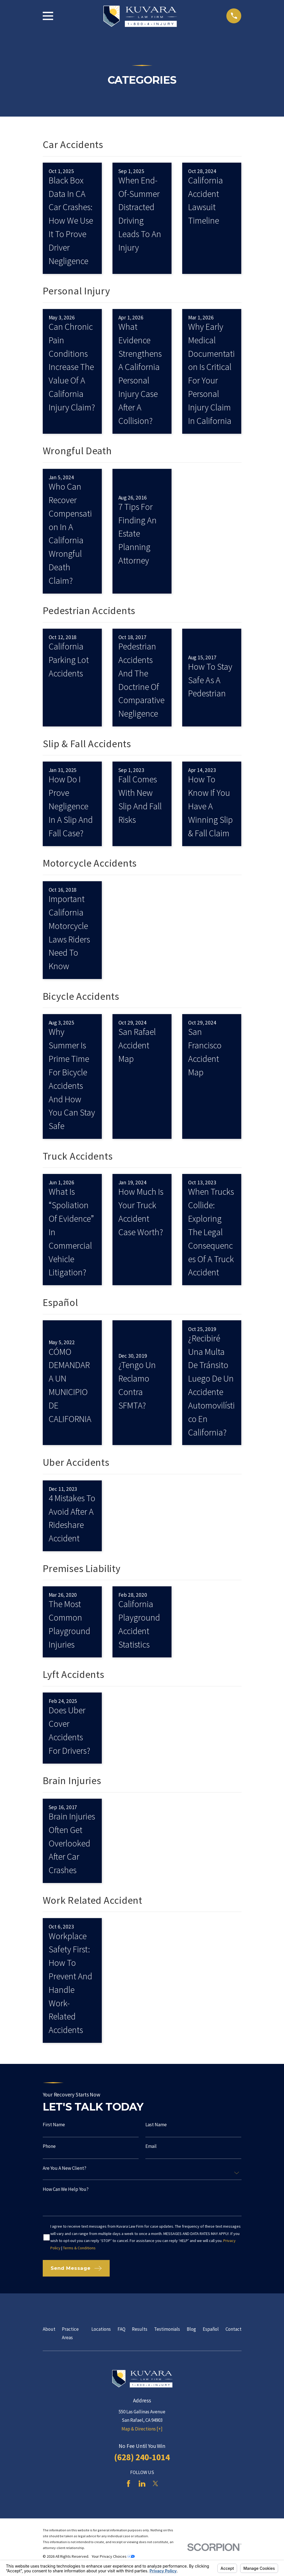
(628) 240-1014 (142, 2457)
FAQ (121, 2329)
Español (211, 2329)
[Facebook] (128, 2483)
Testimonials (167, 2329)
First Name (54, 2124)
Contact (234, 2329)
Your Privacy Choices (113, 2556)
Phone (49, 2146)
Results (139, 2329)
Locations (101, 2329)
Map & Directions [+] (142, 2429)
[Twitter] (155, 2483)
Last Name (156, 2124)
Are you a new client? (64, 2168)
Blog (191, 2329)
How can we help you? (66, 2189)
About (49, 2329)
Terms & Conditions (79, 2247)
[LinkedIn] (142, 2483)
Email (151, 2146)
